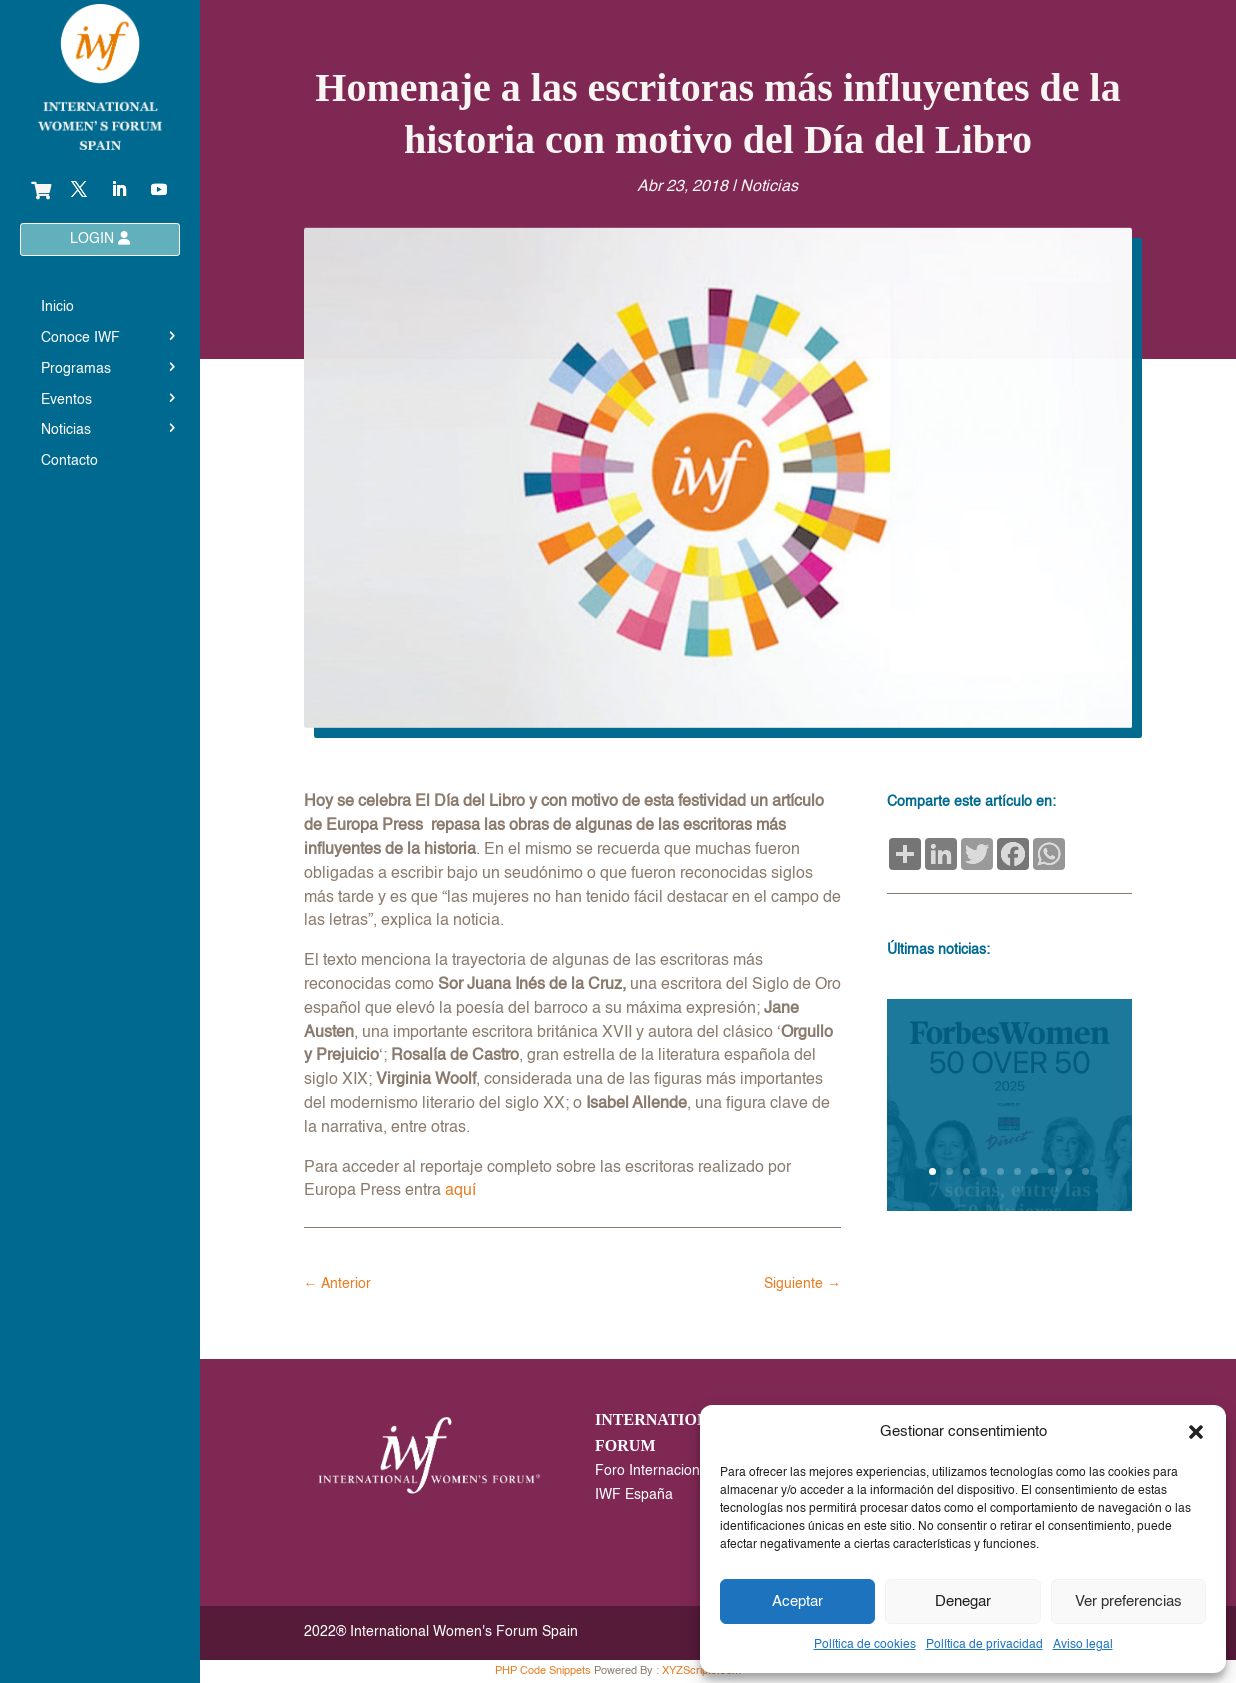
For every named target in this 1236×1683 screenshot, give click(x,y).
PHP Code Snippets (543, 1671)
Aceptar (797, 1601)
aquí (460, 1191)
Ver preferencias (1128, 1601)
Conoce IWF (80, 338)
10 (1085, 1171)
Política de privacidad (984, 1645)
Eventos (66, 400)
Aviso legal (1083, 1645)
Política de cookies (865, 1645)
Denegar (963, 1601)
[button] (1196, 1432)
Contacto (69, 461)
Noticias (66, 430)
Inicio (57, 307)
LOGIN (100, 238)
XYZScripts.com (701, 1671)
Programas (76, 369)
